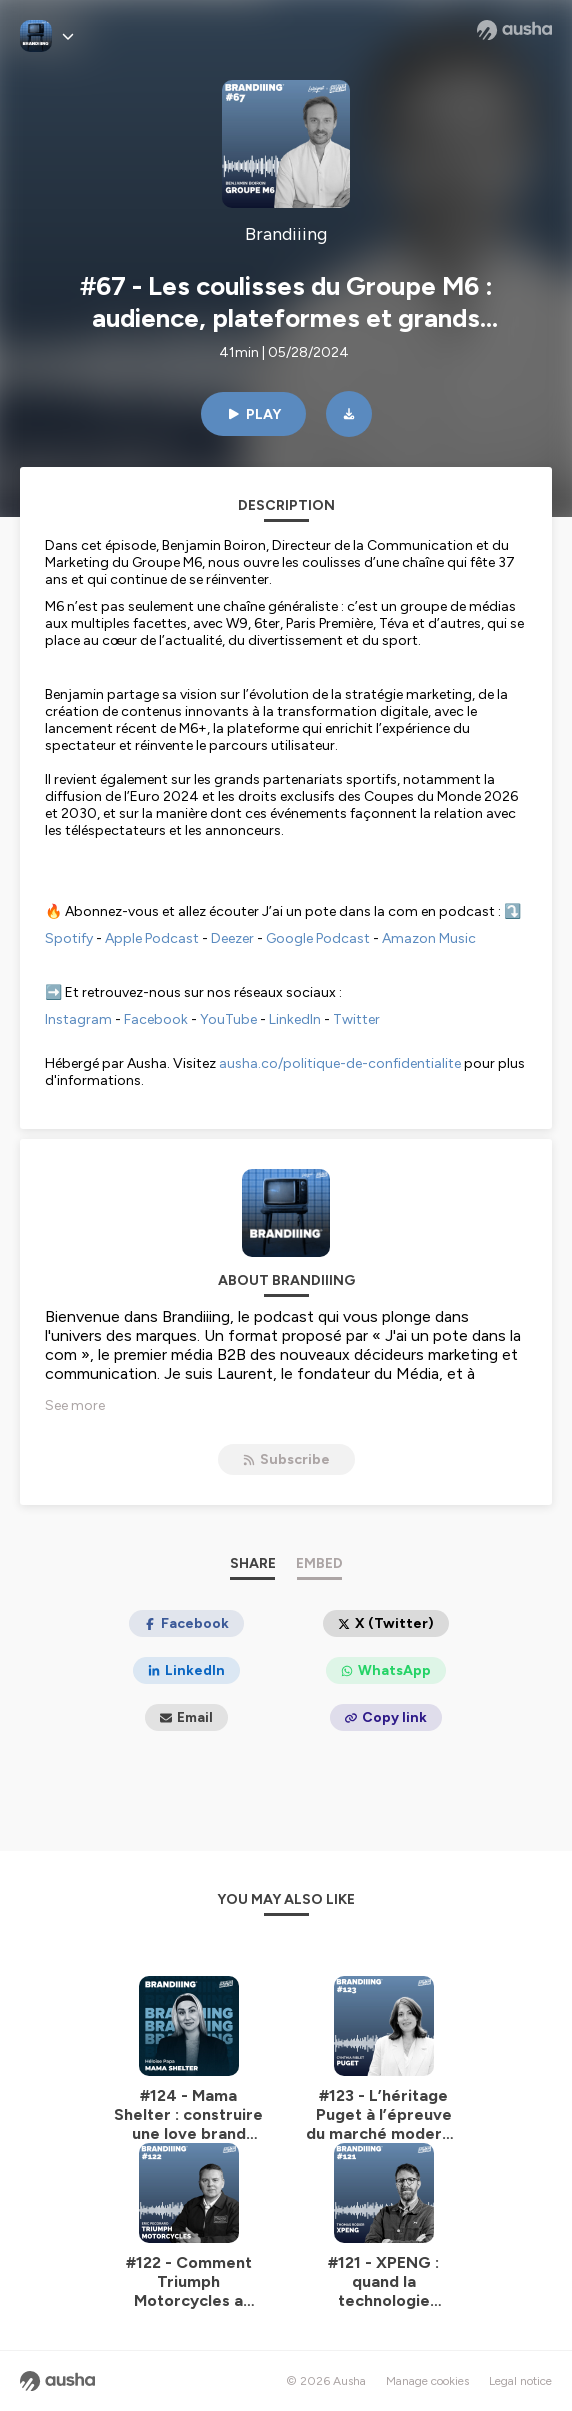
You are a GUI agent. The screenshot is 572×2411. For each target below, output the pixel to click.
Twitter (356, 1019)
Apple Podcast (152, 938)
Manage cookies (427, 2381)
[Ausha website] (514, 30)
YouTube (228, 1019)
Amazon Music (429, 938)
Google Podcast (318, 938)
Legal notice (520, 2381)
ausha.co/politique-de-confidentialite (340, 1063)
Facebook (156, 1019)
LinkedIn (295, 1019)
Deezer (232, 938)
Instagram (78, 1019)
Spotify (69, 938)
